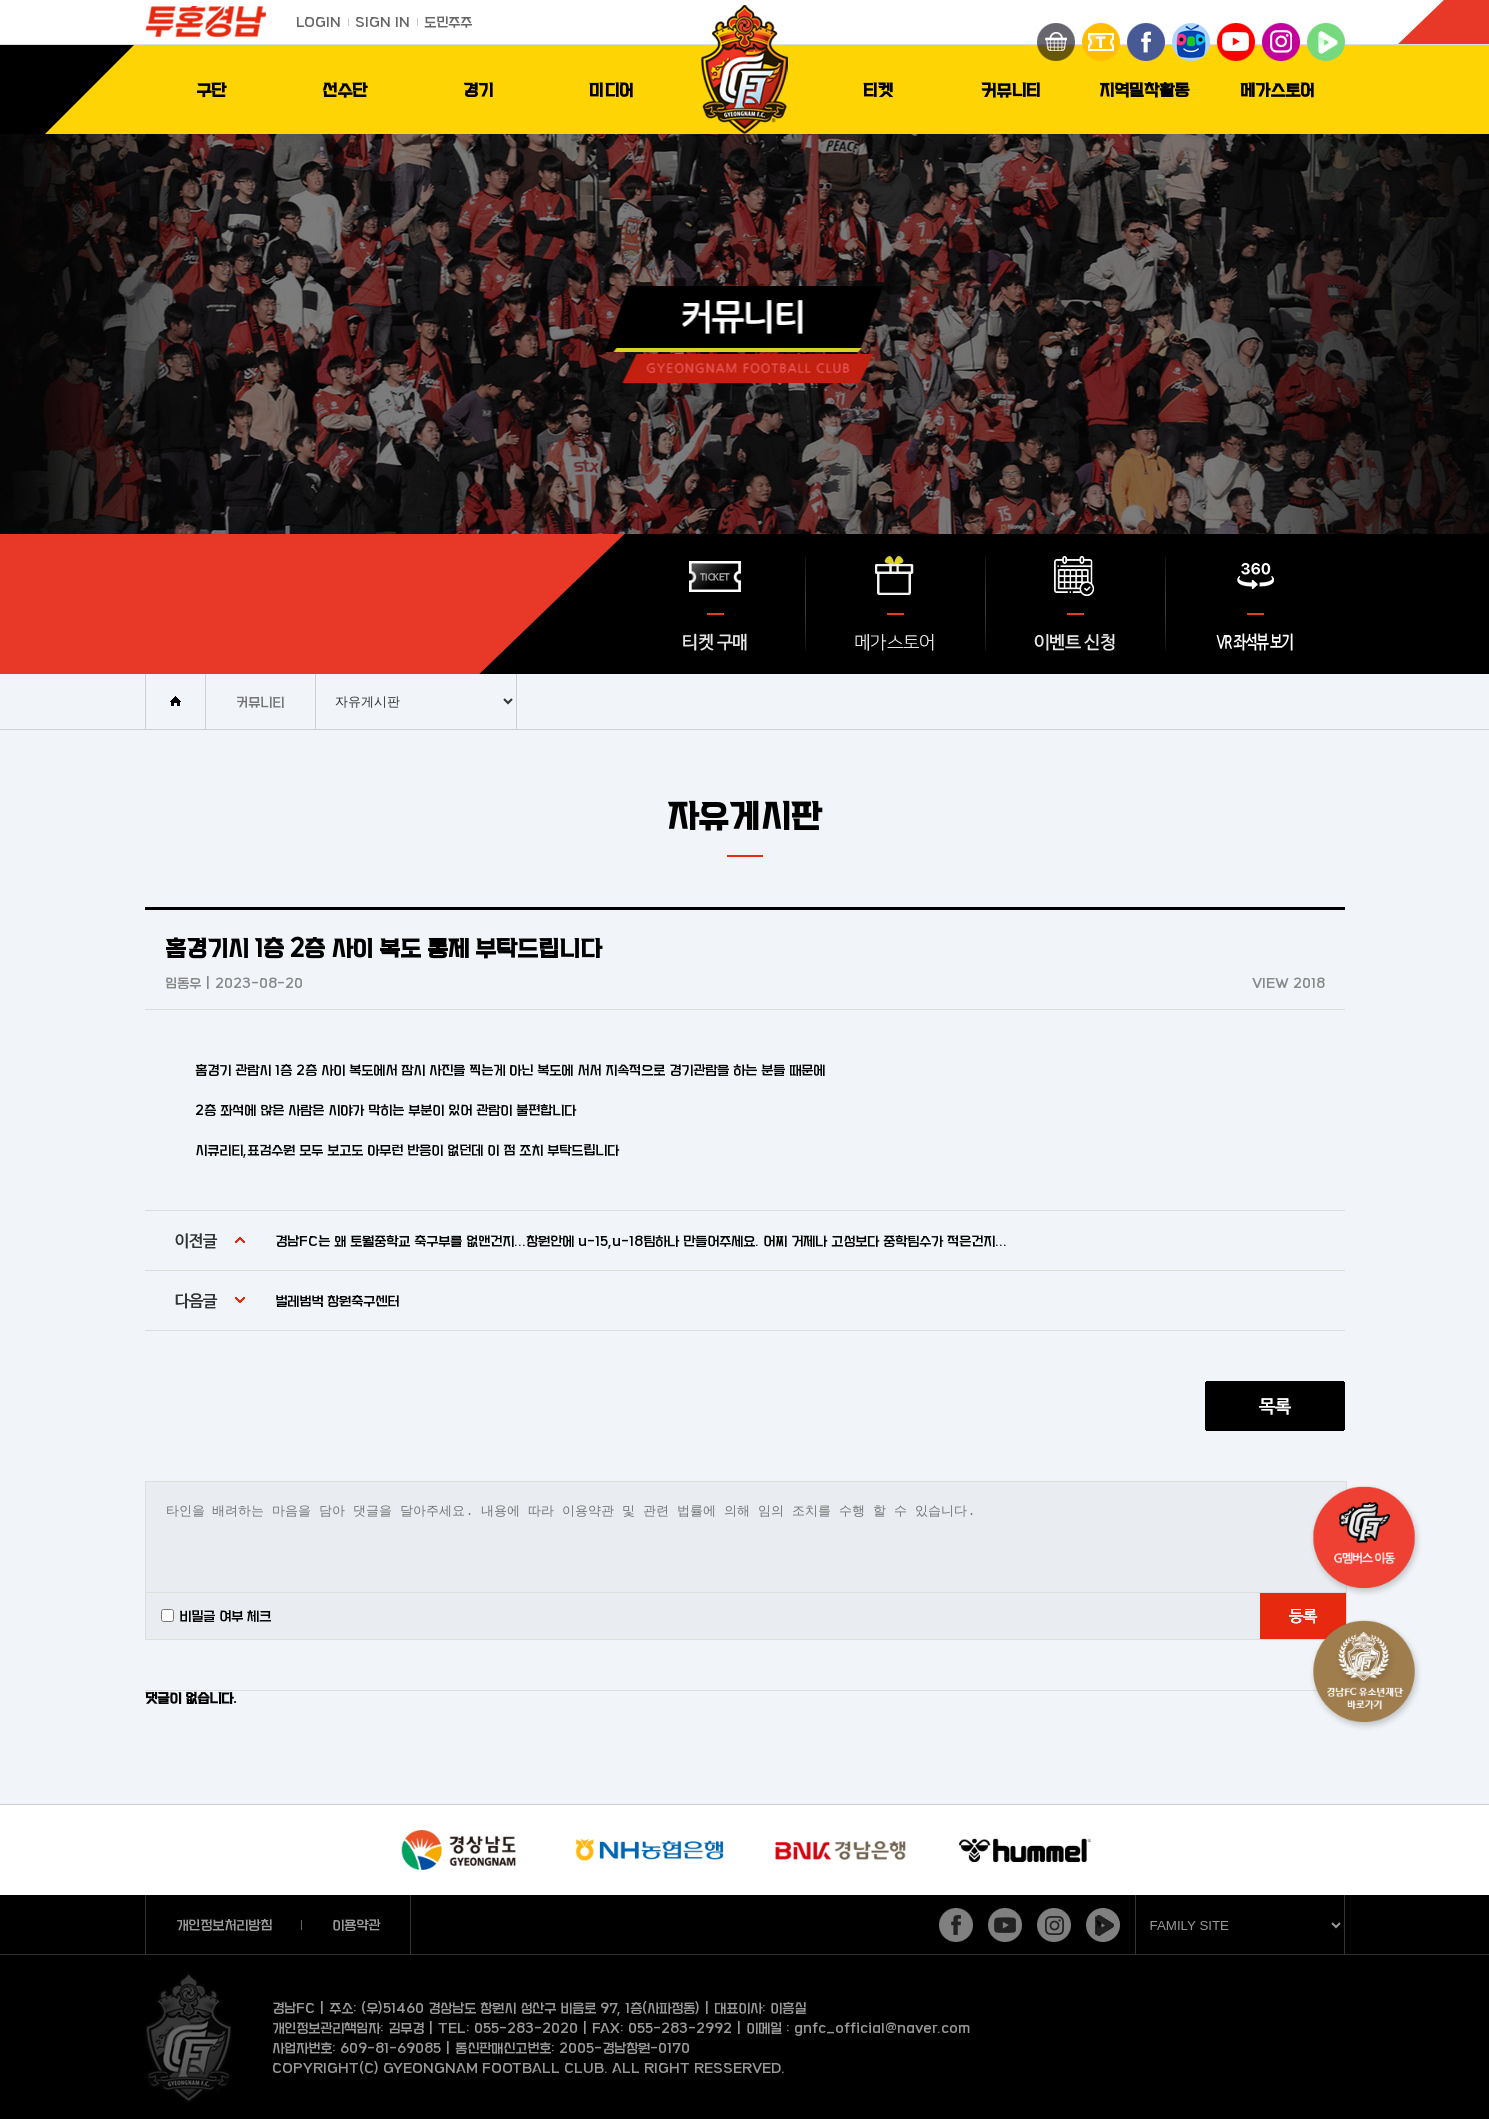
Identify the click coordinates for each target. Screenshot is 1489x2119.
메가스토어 (1277, 89)
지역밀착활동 (1144, 89)
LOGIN (318, 21)
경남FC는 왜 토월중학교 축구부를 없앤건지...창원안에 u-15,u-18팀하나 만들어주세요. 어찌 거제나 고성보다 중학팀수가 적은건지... (641, 1240)
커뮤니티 (1011, 89)
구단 (211, 89)
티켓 (878, 89)
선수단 (344, 89)
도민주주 (448, 21)
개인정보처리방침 (224, 1924)
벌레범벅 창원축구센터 (337, 1300)
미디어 (611, 89)
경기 (478, 89)
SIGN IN (382, 21)
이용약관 (356, 1924)
